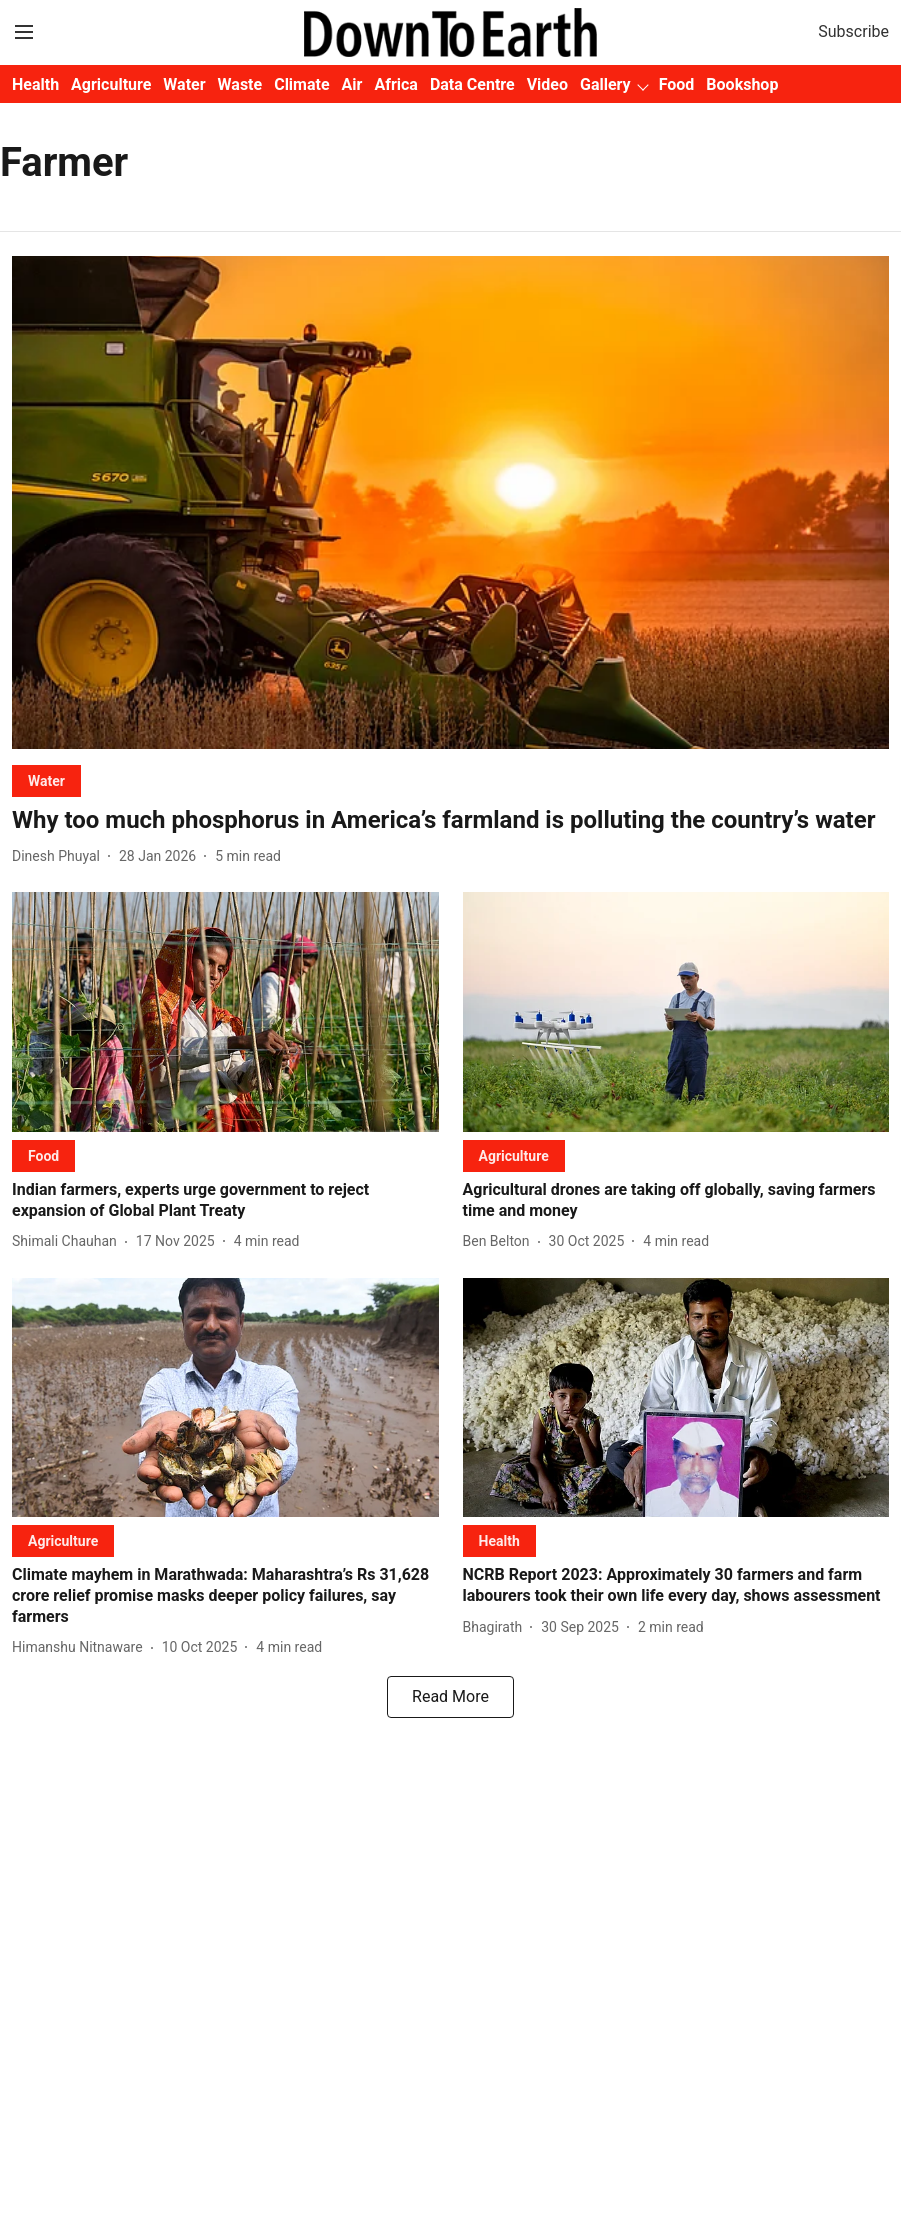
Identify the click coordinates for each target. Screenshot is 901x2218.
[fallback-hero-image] (450, 502)
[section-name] (46, 780)
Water (184, 84)
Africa (395, 84)
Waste (240, 84)
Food (677, 84)
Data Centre (472, 84)
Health (35, 84)
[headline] (450, 820)
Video (547, 84)
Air (352, 84)
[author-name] (60, 856)
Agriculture (111, 84)
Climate (301, 84)
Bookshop (742, 84)
